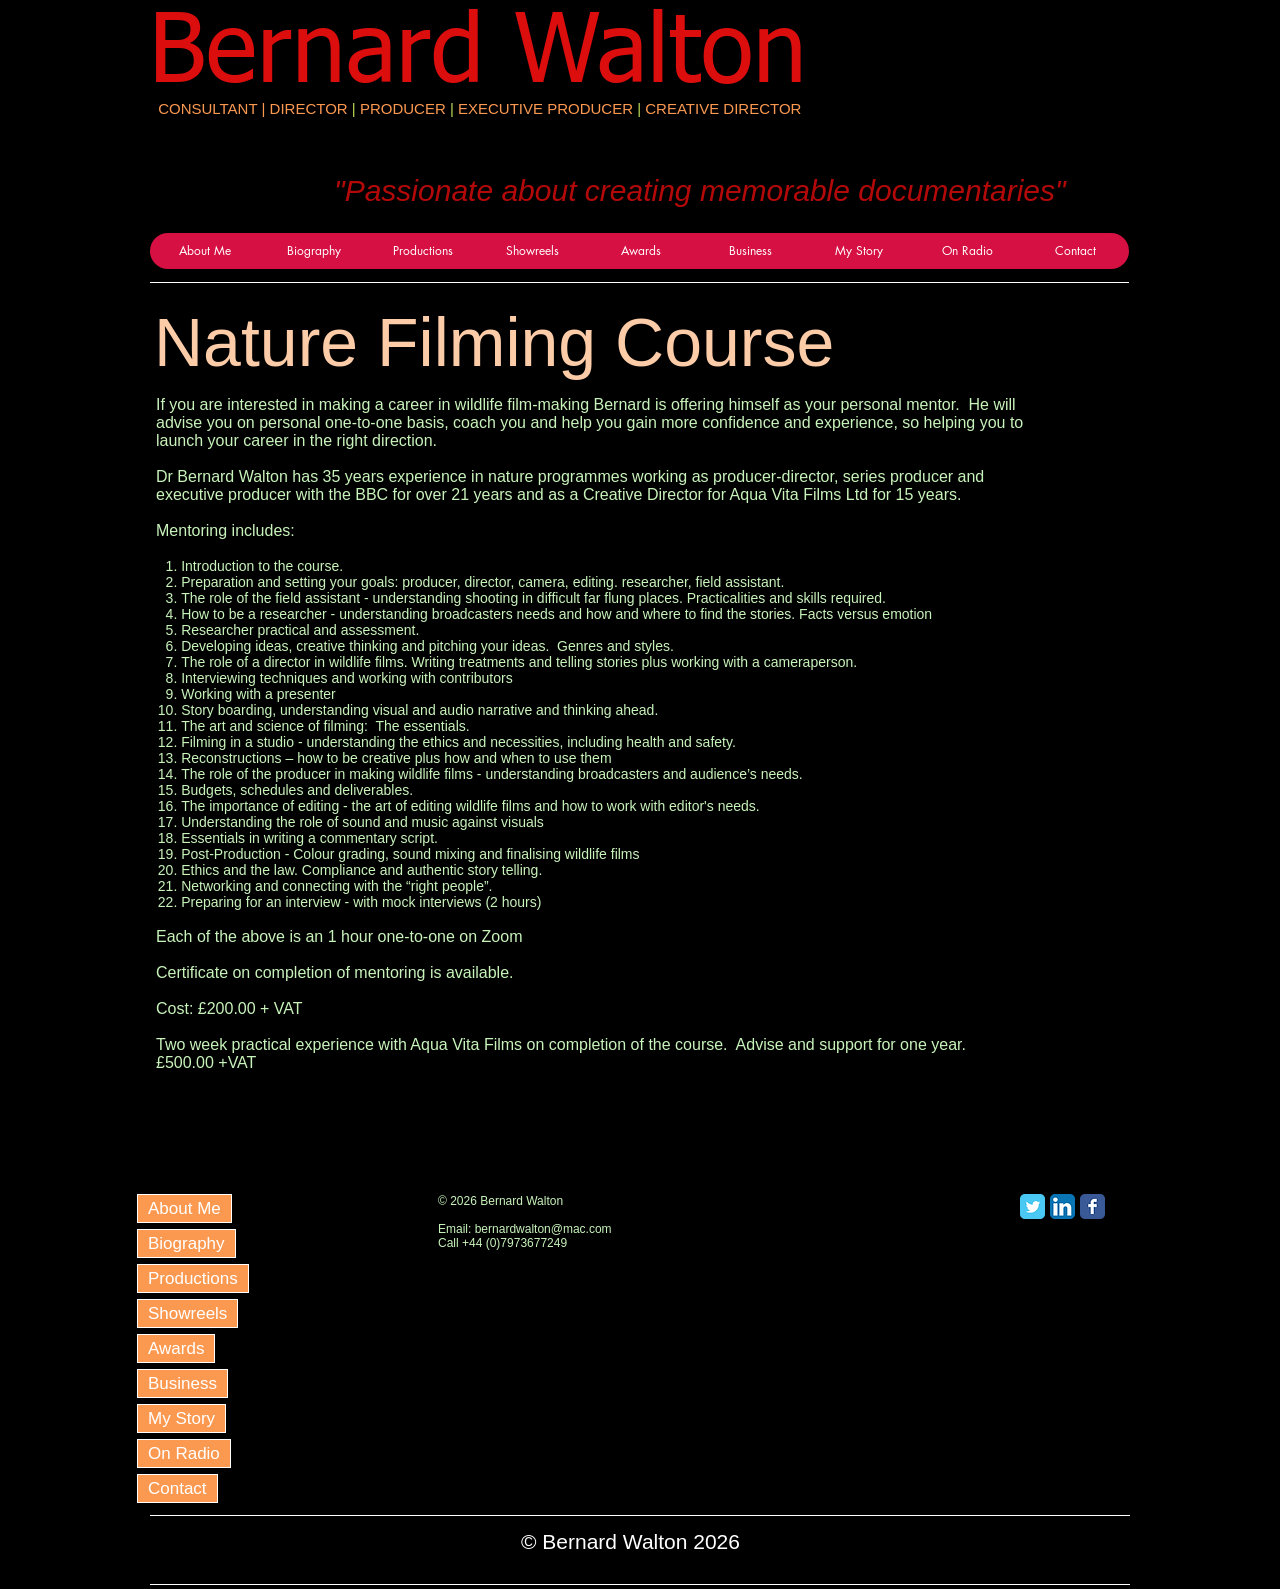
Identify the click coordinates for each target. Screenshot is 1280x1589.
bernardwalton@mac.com (543, 1229)
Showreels (187, 1313)
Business (182, 1383)
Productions (193, 1278)
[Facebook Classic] (1092, 1206)
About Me (184, 1208)
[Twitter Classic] (1032, 1206)
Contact (177, 1488)
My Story (181, 1418)
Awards (176, 1348)
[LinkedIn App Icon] (1062, 1206)
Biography (186, 1243)
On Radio (184, 1453)
